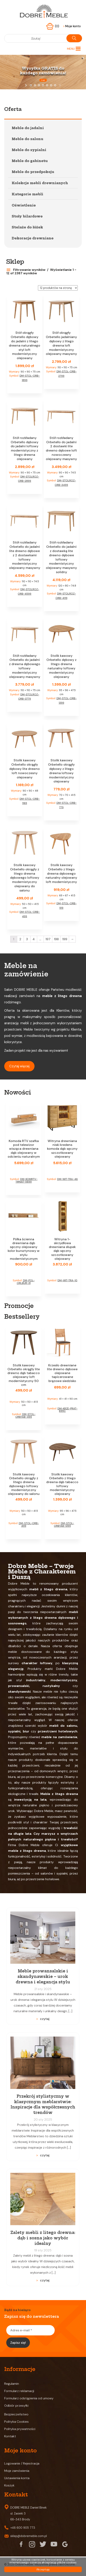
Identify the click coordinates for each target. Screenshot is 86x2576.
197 (47, 939)
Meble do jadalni (28, 128)
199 (64, 939)
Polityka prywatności (19, 2429)
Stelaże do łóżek (27, 227)
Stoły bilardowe (27, 216)
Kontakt (10, 2436)
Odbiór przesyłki (16, 2405)
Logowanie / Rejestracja (21, 2463)
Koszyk (9, 2485)
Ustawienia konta (16, 2478)
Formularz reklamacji (19, 2391)
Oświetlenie (24, 205)
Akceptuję (43, 2569)
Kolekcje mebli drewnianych (40, 183)
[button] (71, 49)
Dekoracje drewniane (32, 238)
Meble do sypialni (29, 150)
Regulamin (11, 2384)
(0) (57, 26)
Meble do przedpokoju (33, 172)
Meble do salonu (27, 139)
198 (56, 939)
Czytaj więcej (19, 1066)
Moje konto (72, 26)
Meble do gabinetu (30, 161)
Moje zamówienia (16, 2471)
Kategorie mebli (27, 194)
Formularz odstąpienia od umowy (28, 2398)
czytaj (44, 2019)
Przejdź (43, 80)
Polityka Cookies (16, 2421)
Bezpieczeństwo (16, 2414)
